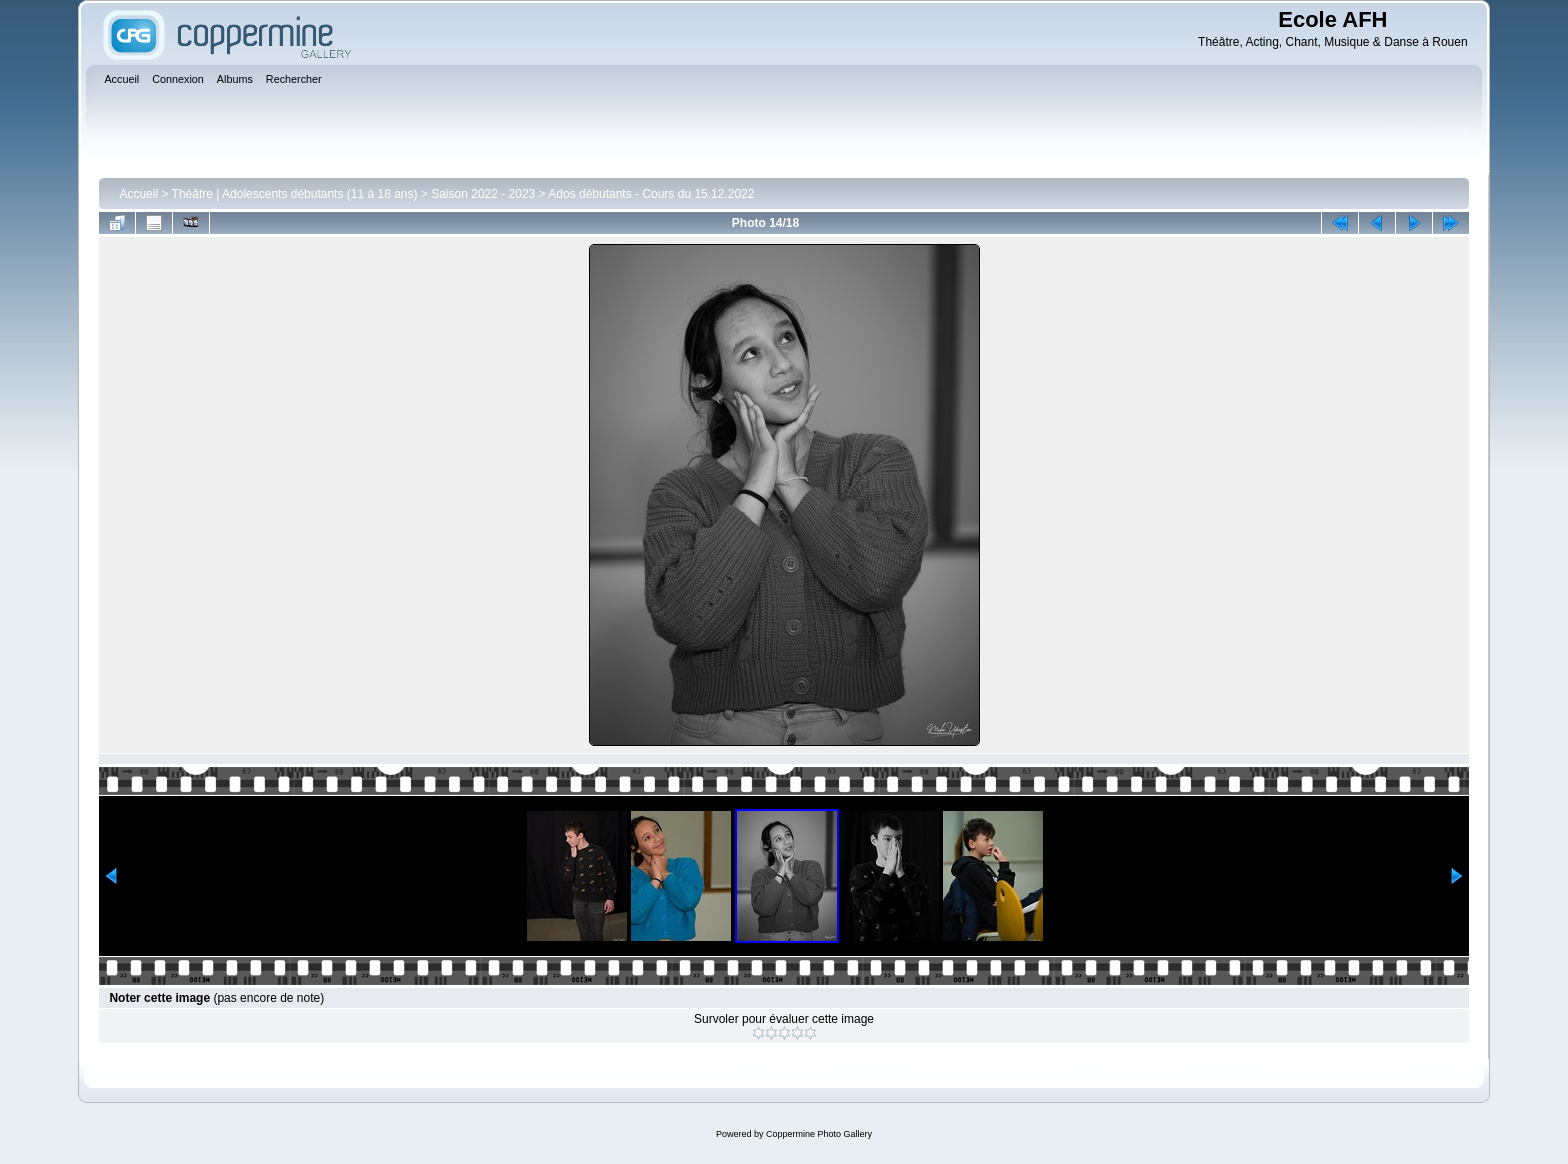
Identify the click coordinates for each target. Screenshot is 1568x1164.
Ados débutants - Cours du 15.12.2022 (651, 194)
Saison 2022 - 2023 (483, 194)
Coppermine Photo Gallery (819, 1134)
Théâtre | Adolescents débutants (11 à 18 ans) (295, 194)
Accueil (138, 194)
